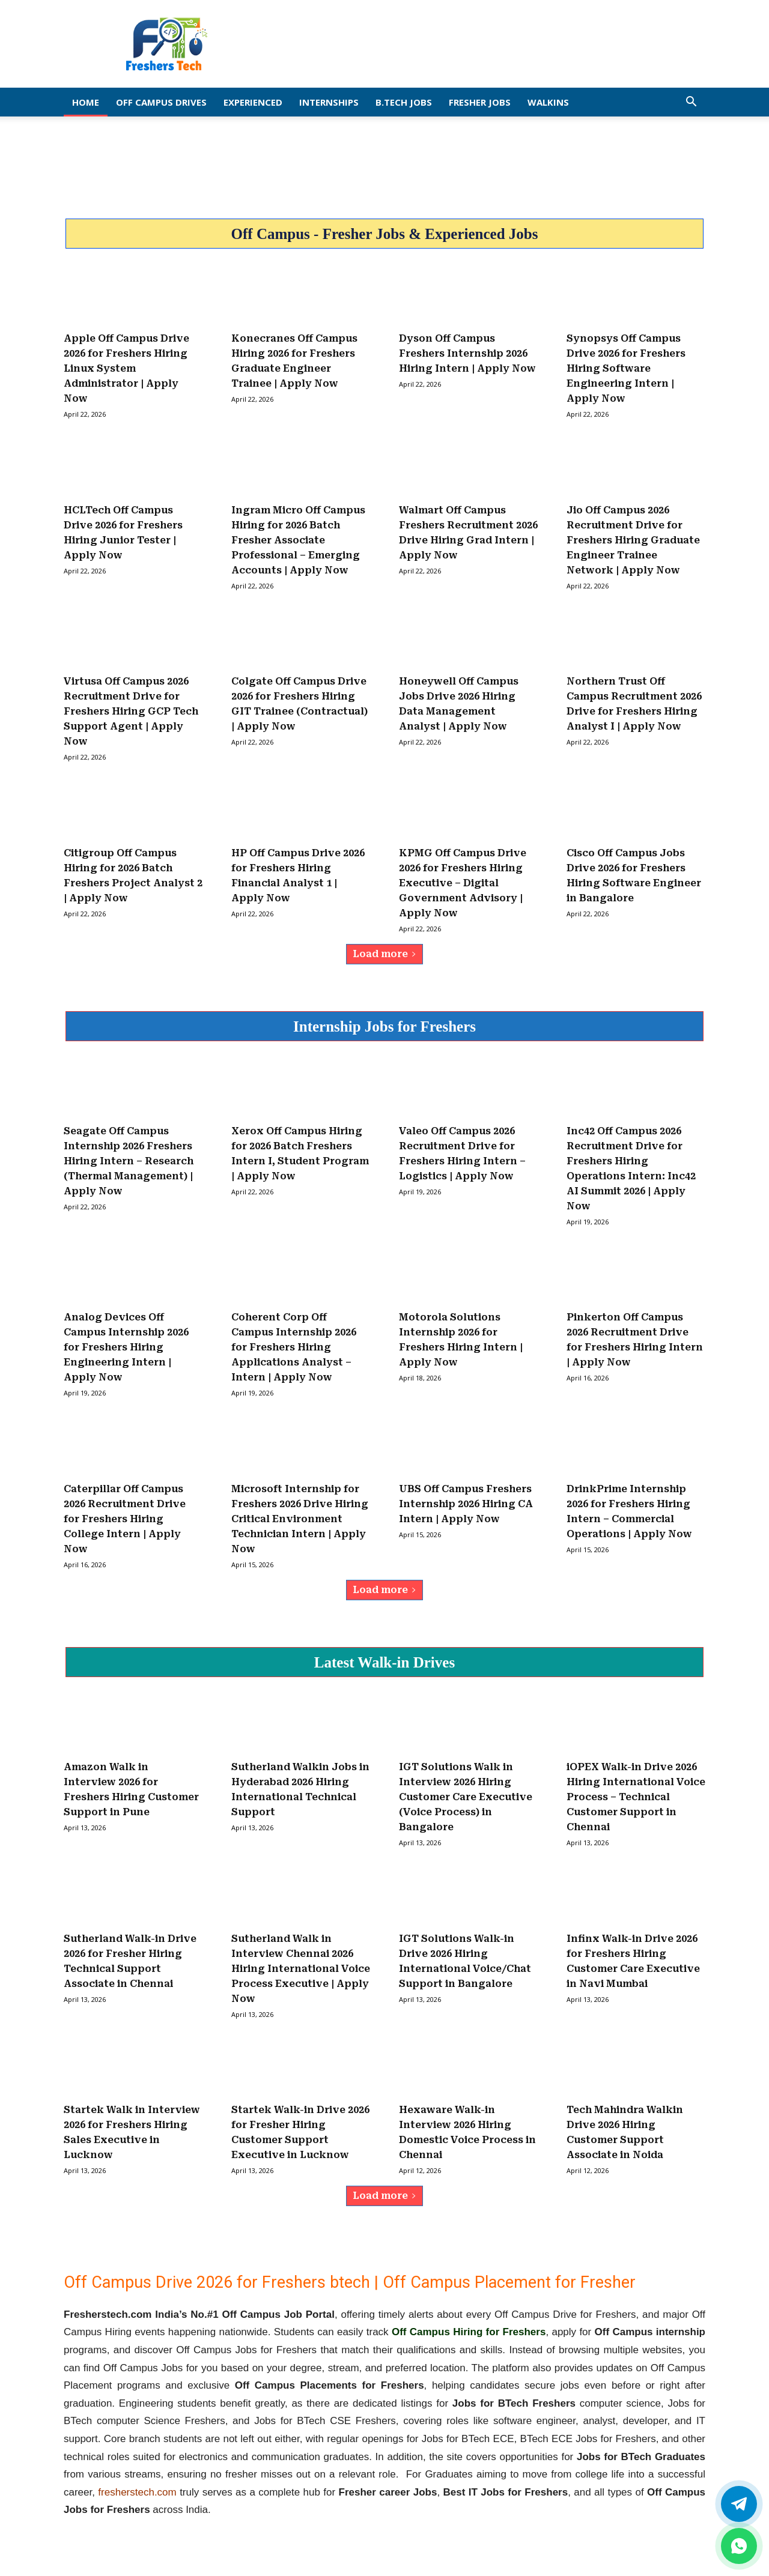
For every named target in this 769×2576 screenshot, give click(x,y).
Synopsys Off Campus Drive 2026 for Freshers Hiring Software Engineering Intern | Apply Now (626, 368)
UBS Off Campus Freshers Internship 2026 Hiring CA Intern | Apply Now (466, 1504)
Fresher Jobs (480, 102)
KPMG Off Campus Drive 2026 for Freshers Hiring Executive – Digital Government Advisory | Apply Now (462, 883)
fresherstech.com (137, 2492)
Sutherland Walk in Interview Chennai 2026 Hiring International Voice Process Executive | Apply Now (300, 1968)
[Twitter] (739, 2504)
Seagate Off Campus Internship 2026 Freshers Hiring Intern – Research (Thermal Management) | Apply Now (128, 1161)
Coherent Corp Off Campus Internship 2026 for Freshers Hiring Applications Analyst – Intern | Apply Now (293, 1347)
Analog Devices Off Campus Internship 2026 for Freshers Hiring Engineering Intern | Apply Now (126, 1347)
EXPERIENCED (252, 102)
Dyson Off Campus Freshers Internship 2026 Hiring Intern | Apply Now (467, 353)
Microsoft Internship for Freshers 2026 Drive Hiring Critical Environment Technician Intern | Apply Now (299, 1519)
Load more (384, 954)
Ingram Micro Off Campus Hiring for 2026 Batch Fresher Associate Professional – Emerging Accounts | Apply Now (298, 540)
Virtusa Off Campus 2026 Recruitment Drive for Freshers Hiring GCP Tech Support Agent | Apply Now (131, 711)
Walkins (548, 102)
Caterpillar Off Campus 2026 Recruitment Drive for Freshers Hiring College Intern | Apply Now (125, 1519)
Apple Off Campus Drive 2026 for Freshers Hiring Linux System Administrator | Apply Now (126, 368)
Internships (329, 102)
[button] (690, 102)
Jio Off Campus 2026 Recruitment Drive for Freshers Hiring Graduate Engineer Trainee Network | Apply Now (633, 540)
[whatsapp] (739, 2546)
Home (85, 102)
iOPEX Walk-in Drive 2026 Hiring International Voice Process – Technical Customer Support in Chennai (636, 1797)
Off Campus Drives (161, 102)
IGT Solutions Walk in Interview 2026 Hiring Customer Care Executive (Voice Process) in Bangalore (465, 1797)
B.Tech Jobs (403, 102)
